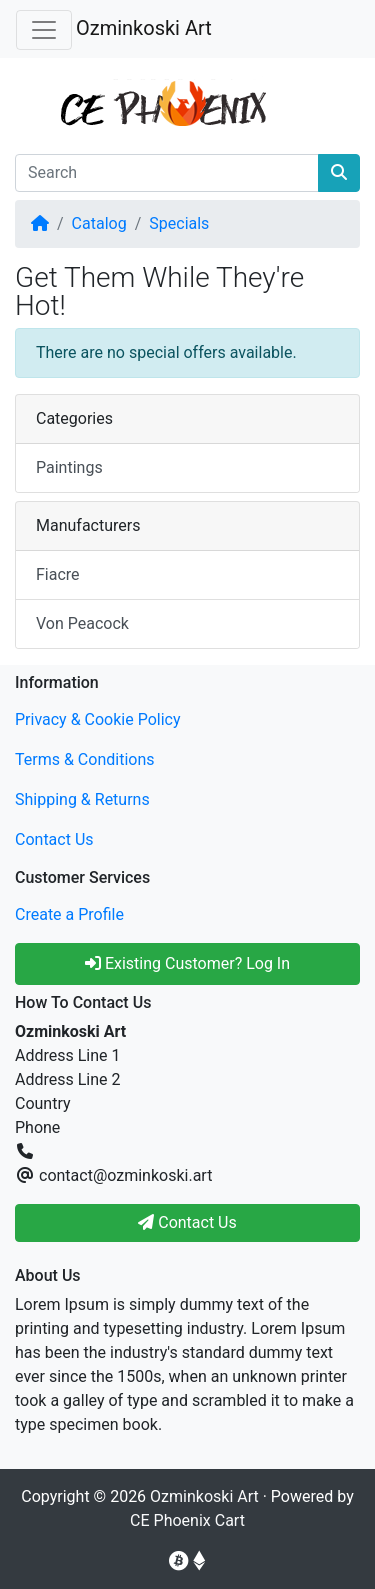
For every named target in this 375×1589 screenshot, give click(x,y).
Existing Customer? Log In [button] (187, 963)
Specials (179, 223)
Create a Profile (69, 914)
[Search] (167, 173)
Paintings (69, 467)
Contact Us (54, 839)
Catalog (99, 223)
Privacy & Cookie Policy (98, 719)
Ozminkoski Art (144, 28)
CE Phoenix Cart (187, 1520)
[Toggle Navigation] (44, 30)
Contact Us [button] (187, 1222)
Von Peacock (82, 623)
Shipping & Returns (82, 799)
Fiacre (58, 574)
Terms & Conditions (85, 759)
